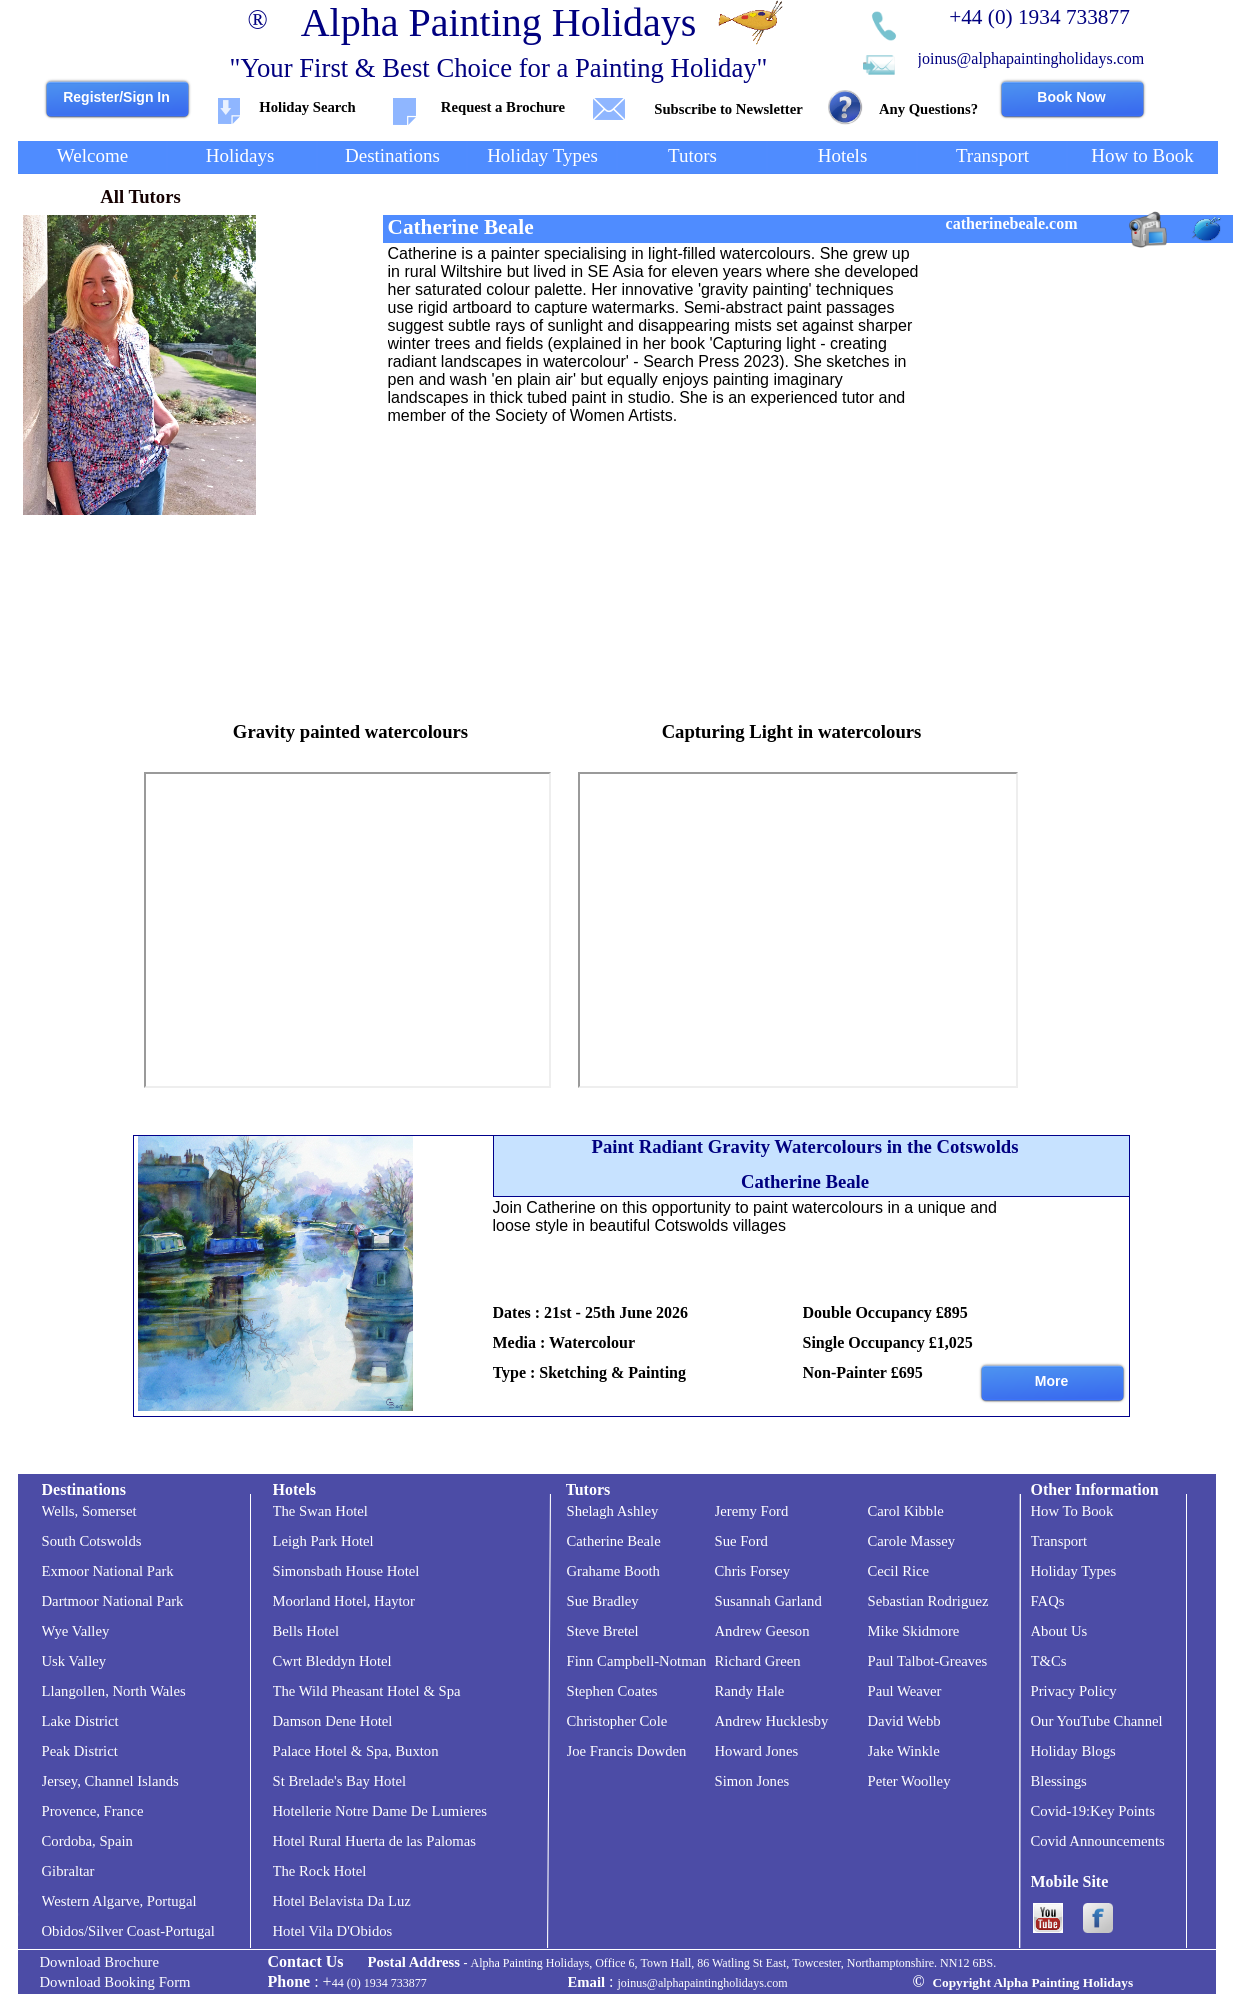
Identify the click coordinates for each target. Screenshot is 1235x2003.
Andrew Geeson (762, 1631)
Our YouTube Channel (1097, 1721)
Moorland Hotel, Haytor (344, 1601)
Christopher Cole (617, 1721)
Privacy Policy (1074, 1691)
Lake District (80, 1721)
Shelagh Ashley (613, 1511)
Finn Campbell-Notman (637, 1661)
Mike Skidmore (914, 1631)
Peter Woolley (909, 1781)
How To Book (1072, 1511)
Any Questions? (928, 109)
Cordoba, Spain (87, 1841)
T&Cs (1049, 1661)
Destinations (84, 1489)
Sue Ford (741, 1541)
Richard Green (758, 1661)
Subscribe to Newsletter (728, 109)
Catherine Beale (614, 1541)
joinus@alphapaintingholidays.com (1031, 58)
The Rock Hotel (320, 1871)
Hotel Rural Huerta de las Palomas (375, 1841)
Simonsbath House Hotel (346, 1571)
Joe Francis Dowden (627, 1751)
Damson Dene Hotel (333, 1721)
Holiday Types (1074, 1571)
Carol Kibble (906, 1511)
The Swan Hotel (320, 1511)
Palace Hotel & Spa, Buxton (356, 1751)
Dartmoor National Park (113, 1601)
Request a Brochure (503, 107)
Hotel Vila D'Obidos (333, 1931)
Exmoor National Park (108, 1571)
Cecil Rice (899, 1571)
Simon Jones (752, 1781)
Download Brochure (100, 1962)
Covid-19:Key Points (1093, 1811)
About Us (1059, 1631)
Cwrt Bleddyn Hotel (332, 1661)
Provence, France (93, 1811)
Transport (1059, 1541)
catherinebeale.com (1012, 223)
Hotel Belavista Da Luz (342, 1901)
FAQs (1048, 1601)
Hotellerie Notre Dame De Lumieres (380, 1811)
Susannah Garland (768, 1601)
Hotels (295, 1489)
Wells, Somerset (89, 1511)
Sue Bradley (603, 1601)
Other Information (1095, 1489)
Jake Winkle (904, 1751)
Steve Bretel (603, 1631)
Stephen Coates (612, 1691)
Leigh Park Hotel (323, 1541)
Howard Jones (757, 1751)
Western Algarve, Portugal (119, 1901)
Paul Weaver (905, 1691)
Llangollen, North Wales (114, 1691)
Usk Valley (74, 1661)
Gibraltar (68, 1871)
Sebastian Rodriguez (928, 1601)
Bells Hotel (306, 1631)
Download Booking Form (115, 1982)
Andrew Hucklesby (772, 1721)
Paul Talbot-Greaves (928, 1661)
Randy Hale (750, 1691)
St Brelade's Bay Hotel (340, 1781)
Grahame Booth (613, 1571)
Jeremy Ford (752, 1511)
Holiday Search (307, 107)
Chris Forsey (752, 1571)
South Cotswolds (92, 1541)
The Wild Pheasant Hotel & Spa (367, 1691)
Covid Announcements (1098, 1841)
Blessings (1059, 1781)
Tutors (588, 1489)
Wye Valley (76, 1631)
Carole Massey (912, 1541)
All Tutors (140, 196)
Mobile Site (1070, 1881)
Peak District (80, 1751)
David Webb (904, 1721)
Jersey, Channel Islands (110, 1781)
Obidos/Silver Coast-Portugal (128, 1931)
